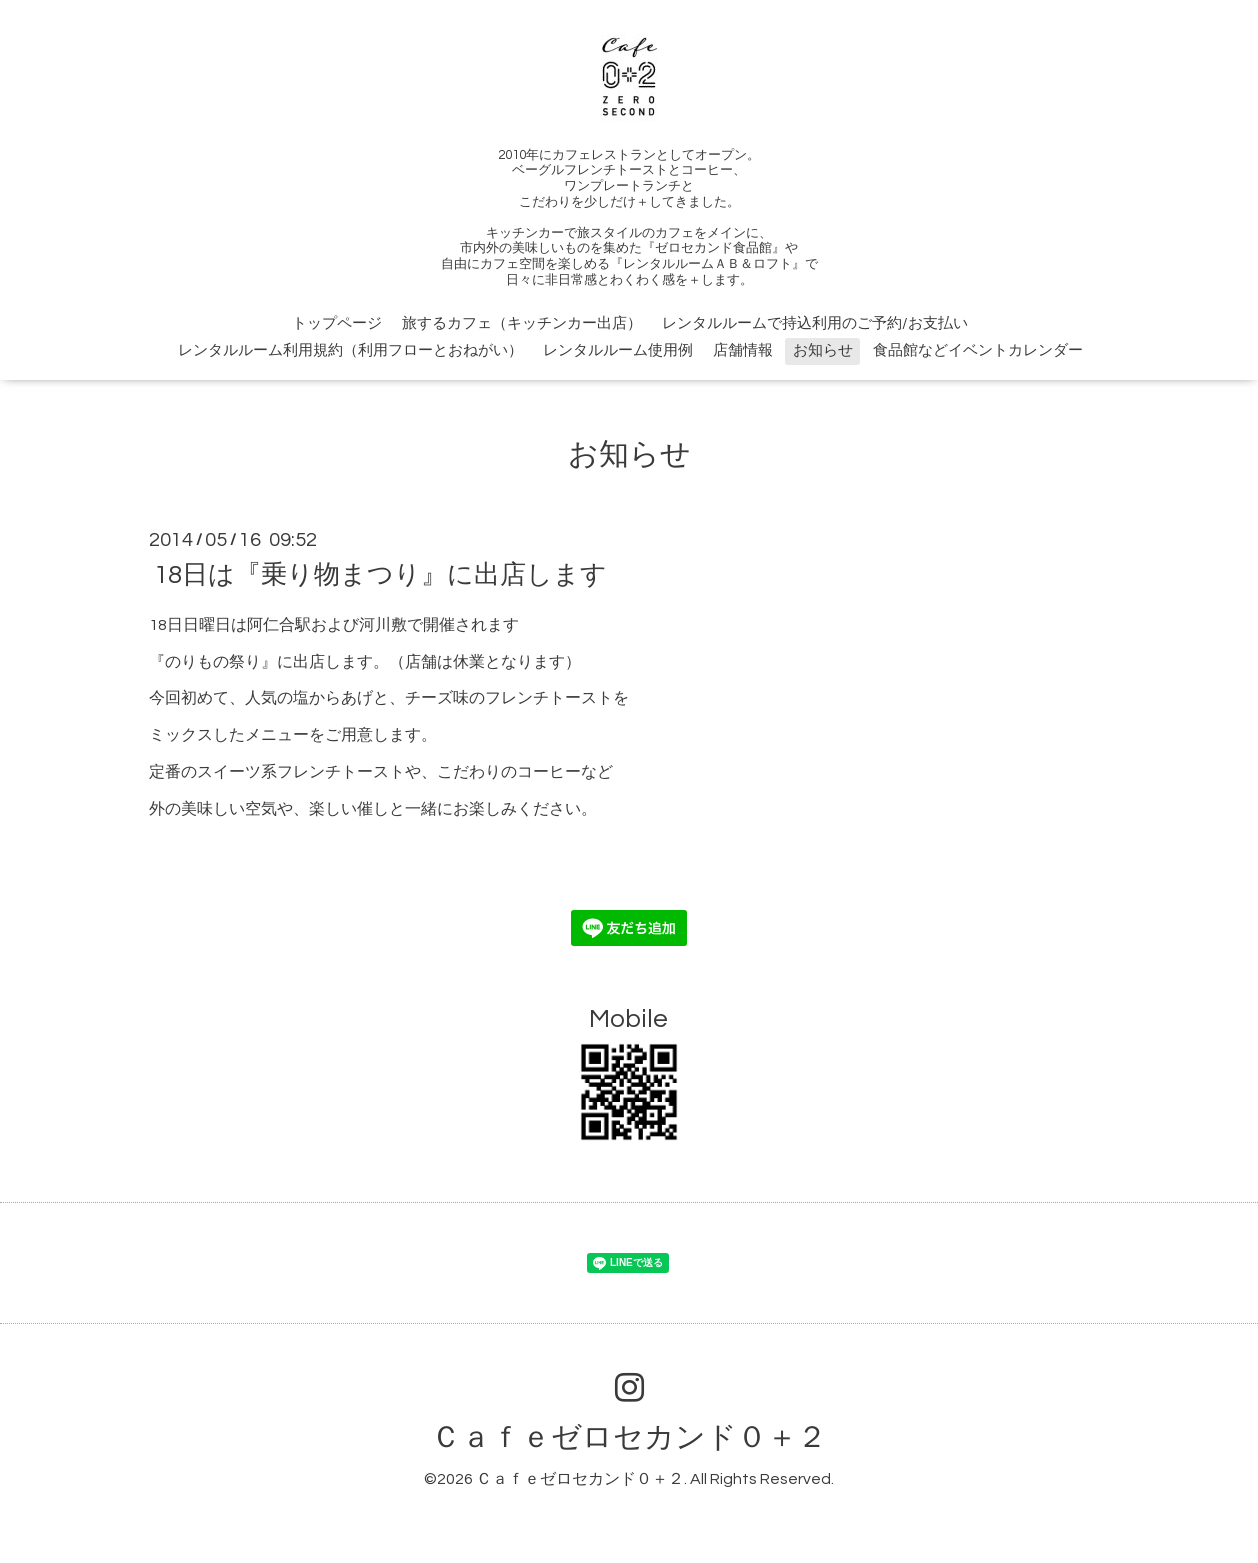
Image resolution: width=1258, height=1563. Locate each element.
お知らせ (823, 350)
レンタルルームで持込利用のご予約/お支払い (815, 323)
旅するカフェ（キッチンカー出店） (522, 323)
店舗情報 (743, 350)
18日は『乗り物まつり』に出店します (380, 575)
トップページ (337, 323)
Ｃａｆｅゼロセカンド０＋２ (629, 1437)
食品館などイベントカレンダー (978, 350)
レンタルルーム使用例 (618, 350)
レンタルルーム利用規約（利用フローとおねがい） (350, 350)
